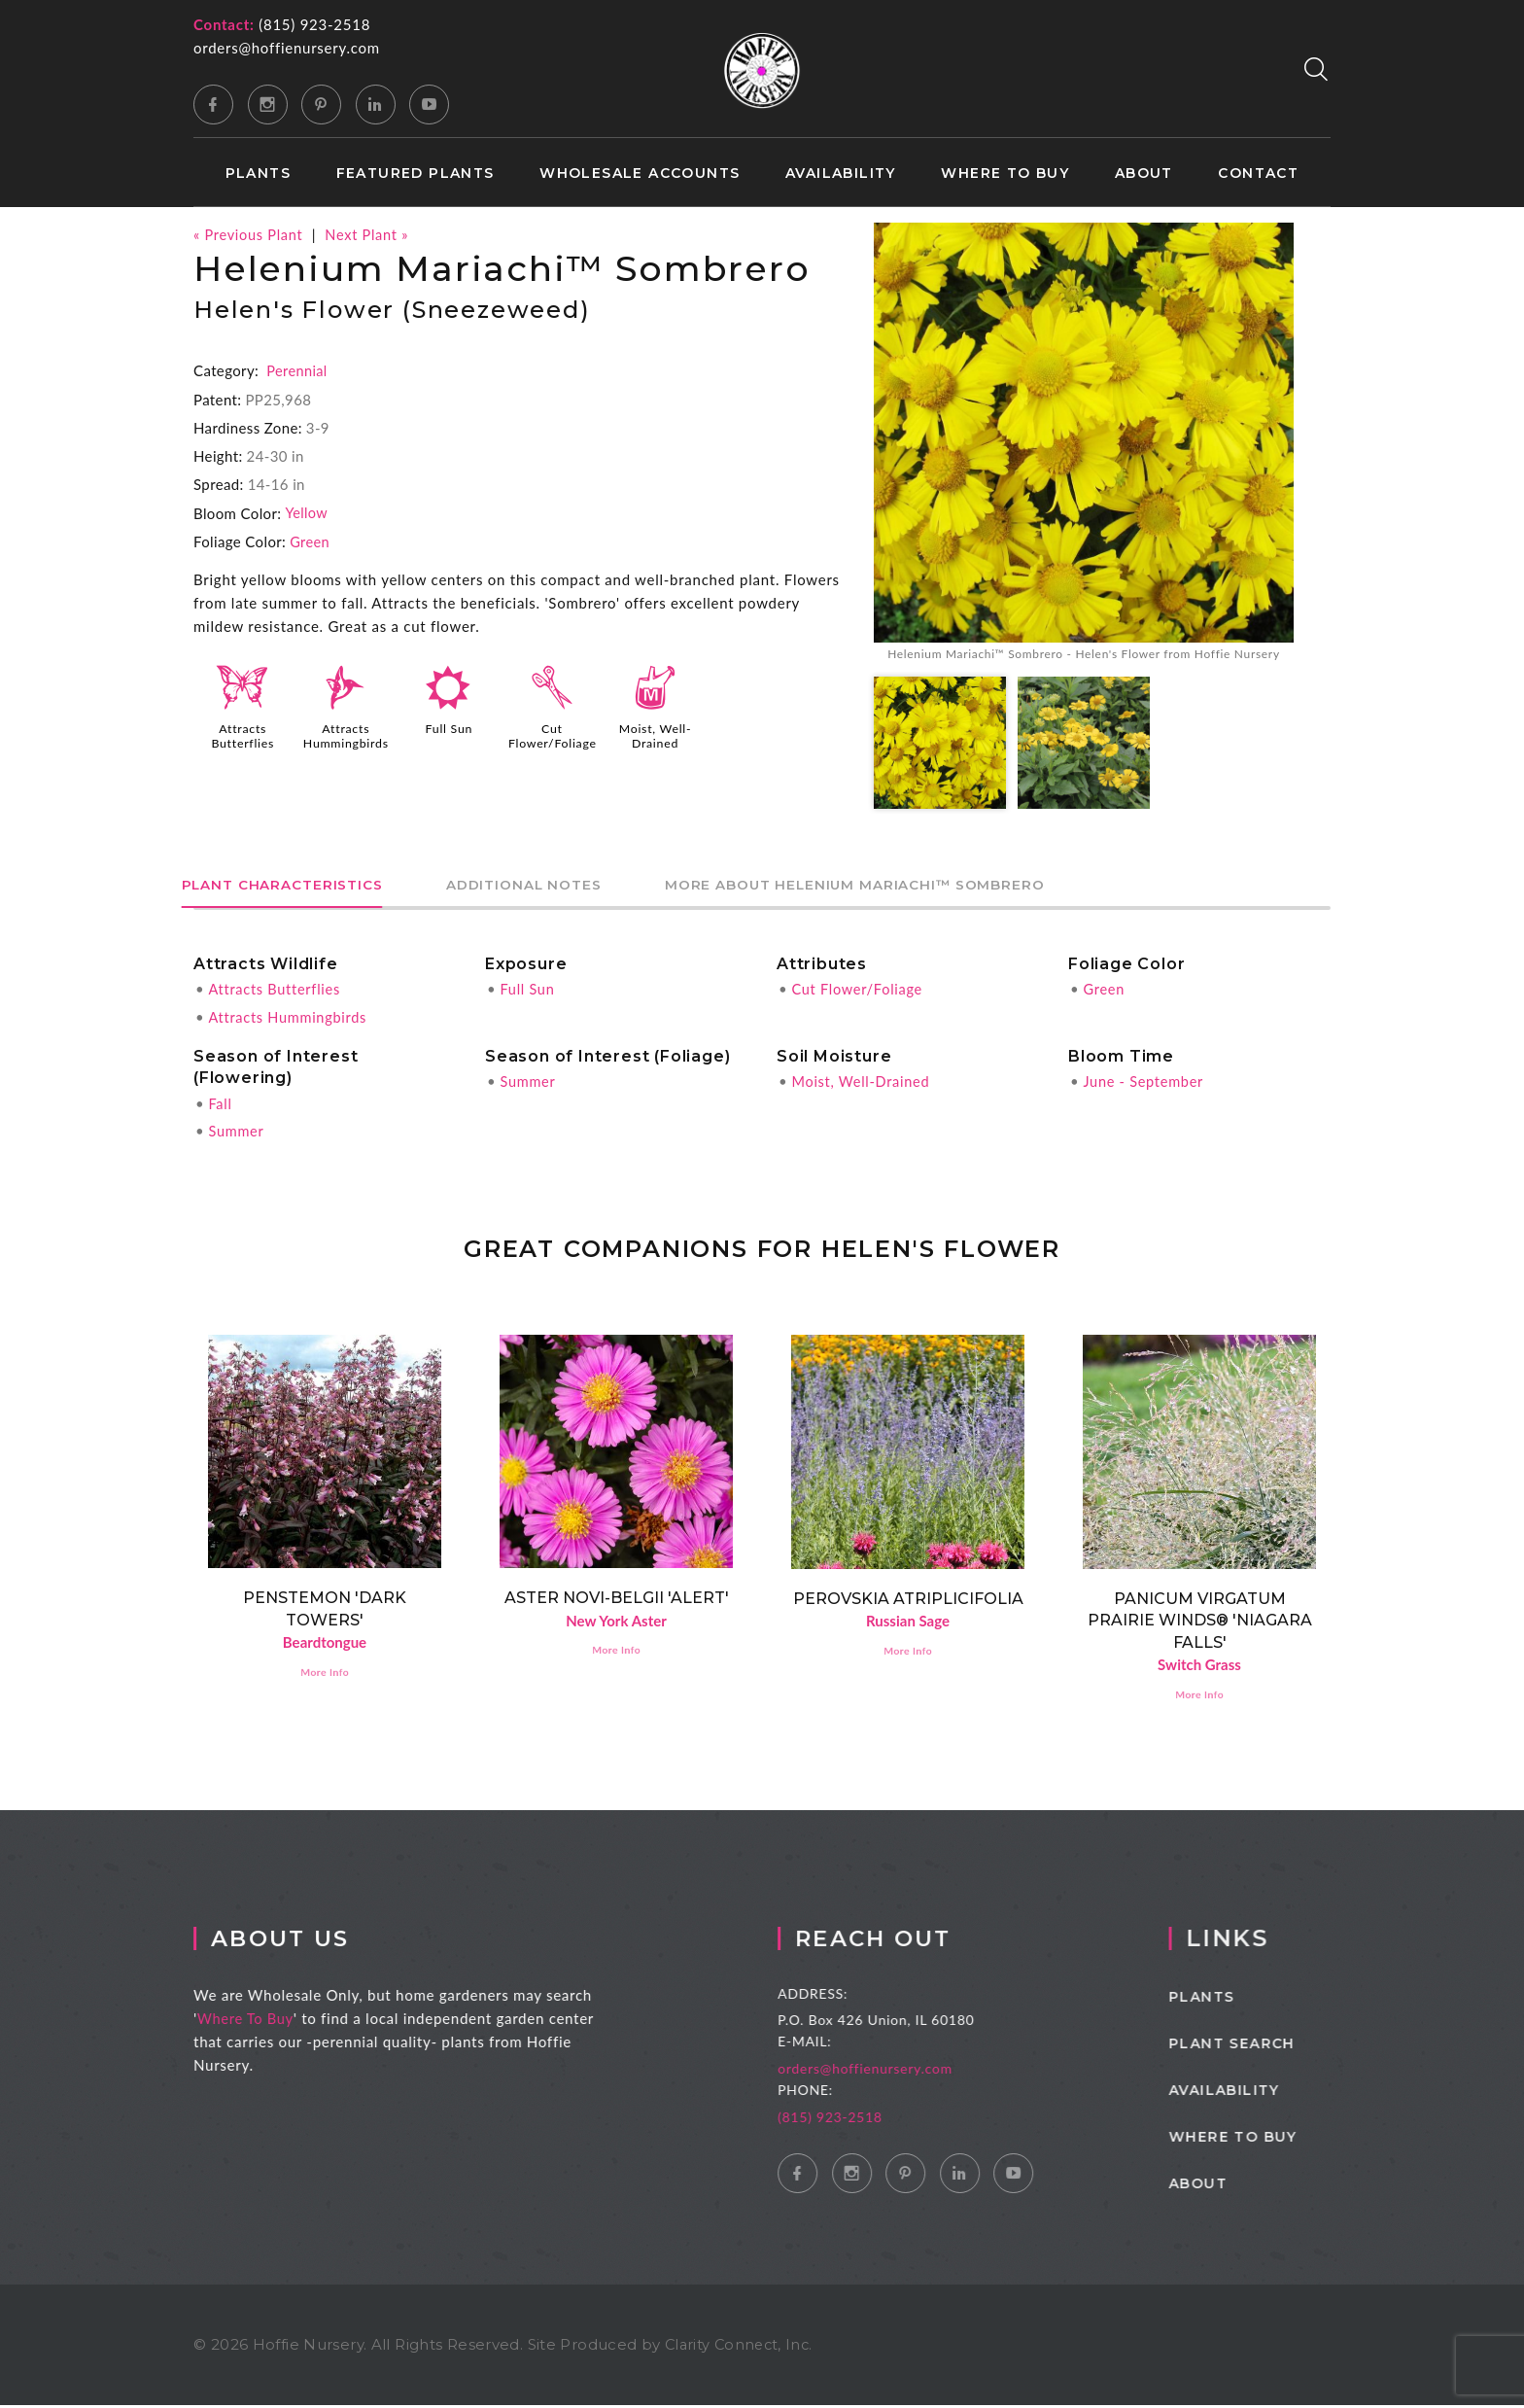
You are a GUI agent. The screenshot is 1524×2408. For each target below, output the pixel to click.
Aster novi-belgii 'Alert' (616, 1597)
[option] (1084, 444)
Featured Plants (415, 173)
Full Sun (449, 728)
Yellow (307, 512)
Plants (258, 173)
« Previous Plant (249, 234)
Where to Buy (1005, 173)
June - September (1145, 1082)
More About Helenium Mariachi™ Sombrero (929, 885)
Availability (840, 173)
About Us (302, 1941)
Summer (236, 1130)
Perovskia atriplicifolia (908, 1598)
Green (310, 540)
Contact (1258, 173)
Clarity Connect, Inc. (741, 2347)
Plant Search (1267, 2046)
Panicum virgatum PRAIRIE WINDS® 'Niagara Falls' (1200, 1620)
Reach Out (907, 1941)
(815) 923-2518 (314, 24)
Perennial (297, 370)
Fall (220, 1103)
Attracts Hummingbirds (346, 735)
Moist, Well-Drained (654, 735)
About (1144, 173)
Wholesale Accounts (639, 173)
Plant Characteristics (296, 885)
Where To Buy (265, 2021)
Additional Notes (566, 885)
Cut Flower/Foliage (554, 735)
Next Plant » (372, 234)
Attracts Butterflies (242, 735)
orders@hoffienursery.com (286, 47)
